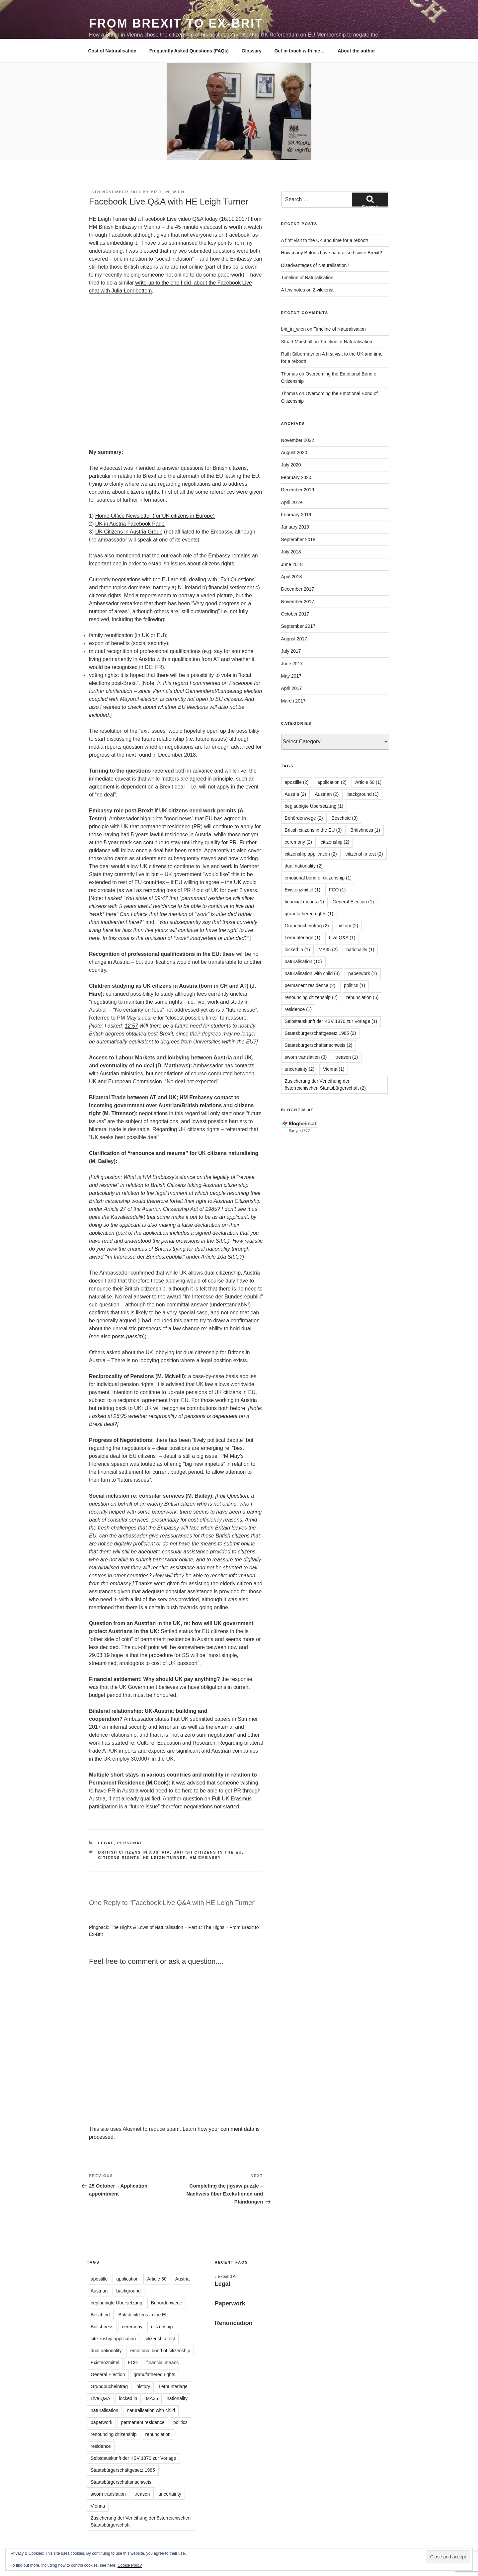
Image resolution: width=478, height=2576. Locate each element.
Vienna (98, 2506)
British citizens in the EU (207, 1852)
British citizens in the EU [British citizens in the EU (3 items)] (313, 830)
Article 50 (156, 2279)
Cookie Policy (130, 2565)
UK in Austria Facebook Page (130, 524)
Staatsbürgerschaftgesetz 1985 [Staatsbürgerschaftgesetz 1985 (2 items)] (320, 1033)
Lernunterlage (173, 2386)
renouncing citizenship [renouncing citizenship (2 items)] (311, 997)
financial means (162, 2362)
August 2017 (294, 638)
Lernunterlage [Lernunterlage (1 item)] (302, 937)
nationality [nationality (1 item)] (360, 949)
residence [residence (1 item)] (298, 1009)
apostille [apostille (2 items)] (297, 782)
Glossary (252, 50)
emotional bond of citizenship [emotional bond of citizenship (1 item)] (318, 877)
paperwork (101, 2422)
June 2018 (292, 564)
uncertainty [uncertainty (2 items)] (299, 1069)
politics (180, 2422)
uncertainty (170, 2494)
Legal (106, 1843)
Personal (130, 1843)
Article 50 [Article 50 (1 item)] (368, 782)
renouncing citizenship (114, 2434)
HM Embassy (205, 1858)
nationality (177, 2398)
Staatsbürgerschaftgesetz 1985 (123, 2470)
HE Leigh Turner (164, 1858)
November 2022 (297, 440)
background (128, 2290)
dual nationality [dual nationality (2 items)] (304, 866)
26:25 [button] (120, 1416)
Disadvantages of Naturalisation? (315, 265)
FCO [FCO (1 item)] (337, 889)
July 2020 (291, 464)
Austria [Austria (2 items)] (295, 794)
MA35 (152, 2398)
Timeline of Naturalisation (307, 277)
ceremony (132, 2326)
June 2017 (292, 663)
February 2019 (296, 514)
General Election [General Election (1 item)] (353, 901)
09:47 (161, 898)
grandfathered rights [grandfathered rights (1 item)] (309, 913)
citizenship (162, 2326)
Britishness (102, 2326)
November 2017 (297, 601)
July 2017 (291, 651)
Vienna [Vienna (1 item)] (333, 1069)
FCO (133, 2362)
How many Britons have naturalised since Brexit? (331, 252)
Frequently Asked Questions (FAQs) (189, 50)
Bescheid (100, 2314)
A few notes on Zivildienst (307, 289)
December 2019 (297, 489)
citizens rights (119, 1858)
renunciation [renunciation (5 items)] (362, 997)
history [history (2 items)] (348, 925)
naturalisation (104, 2410)
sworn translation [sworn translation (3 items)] (306, 1057)
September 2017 (298, 626)
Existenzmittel (105, 2362)
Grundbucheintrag (109, 2386)
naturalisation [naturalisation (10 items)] (303, 961)
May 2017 (291, 676)
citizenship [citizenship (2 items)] (335, 842)
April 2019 (291, 502)
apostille (99, 2279)
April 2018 (291, 576)
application (127, 2279)
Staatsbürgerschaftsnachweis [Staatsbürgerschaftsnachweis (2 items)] (319, 1045)
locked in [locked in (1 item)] (297, 949)
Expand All (226, 2276)
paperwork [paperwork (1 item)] (362, 973)
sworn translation (108, 2494)
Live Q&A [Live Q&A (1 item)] (342, 937)
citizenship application (113, 2338)
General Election (108, 2374)
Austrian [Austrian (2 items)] (327, 794)
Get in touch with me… (300, 50)
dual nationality (106, 2350)
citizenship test (159, 2338)
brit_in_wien (168, 192)
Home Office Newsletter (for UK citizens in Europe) (155, 516)
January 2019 (295, 527)
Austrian (99, 2290)
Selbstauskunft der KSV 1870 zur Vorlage (133, 2458)
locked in (128, 2398)
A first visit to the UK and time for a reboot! (324, 240)
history (143, 2386)
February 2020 (296, 477)
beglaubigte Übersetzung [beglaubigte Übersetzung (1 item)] (314, 806)
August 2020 (294, 452)
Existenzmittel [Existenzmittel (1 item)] (302, 889)
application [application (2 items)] (332, 782)
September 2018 (298, 539)
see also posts (117, 1336)
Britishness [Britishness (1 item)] (365, 830)
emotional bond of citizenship (160, 2350)
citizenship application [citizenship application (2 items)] (311, 854)
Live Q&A (100, 2398)
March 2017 (293, 701)
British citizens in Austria (134, 1852)
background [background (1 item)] (363, 794)
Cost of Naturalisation (112, 50)
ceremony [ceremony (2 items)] (298, 842)
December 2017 (297, 589)
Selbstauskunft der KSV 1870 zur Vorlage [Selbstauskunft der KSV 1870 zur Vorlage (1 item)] (331, 1021)
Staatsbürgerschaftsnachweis (121, 2482)
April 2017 (291, 688)
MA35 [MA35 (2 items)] (328, 949)
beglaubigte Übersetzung (116, 2302)
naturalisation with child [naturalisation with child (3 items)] (312, 973)
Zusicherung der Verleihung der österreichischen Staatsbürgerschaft (141, 2521)
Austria (182, 2279)
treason (142, 2494)
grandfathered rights (154, 2374)
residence (101, 2446)
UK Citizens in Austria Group (129, 532)
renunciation (158, 2434)
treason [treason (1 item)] (346, 1057)
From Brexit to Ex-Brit (176, 23)
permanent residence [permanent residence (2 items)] (310, 985)
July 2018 (291, 551)
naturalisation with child (151, 2410)
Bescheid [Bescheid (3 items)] (345, 818)
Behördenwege (166, 2302)
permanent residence (143, 2422)
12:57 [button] (131, 1026)
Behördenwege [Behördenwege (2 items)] (304, 818)
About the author (356, 50)
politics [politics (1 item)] (354, 985)
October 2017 (295, 614)
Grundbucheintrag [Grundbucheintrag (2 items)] (307, 925)
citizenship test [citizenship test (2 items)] (364, 854)
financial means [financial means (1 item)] (304, 901)
